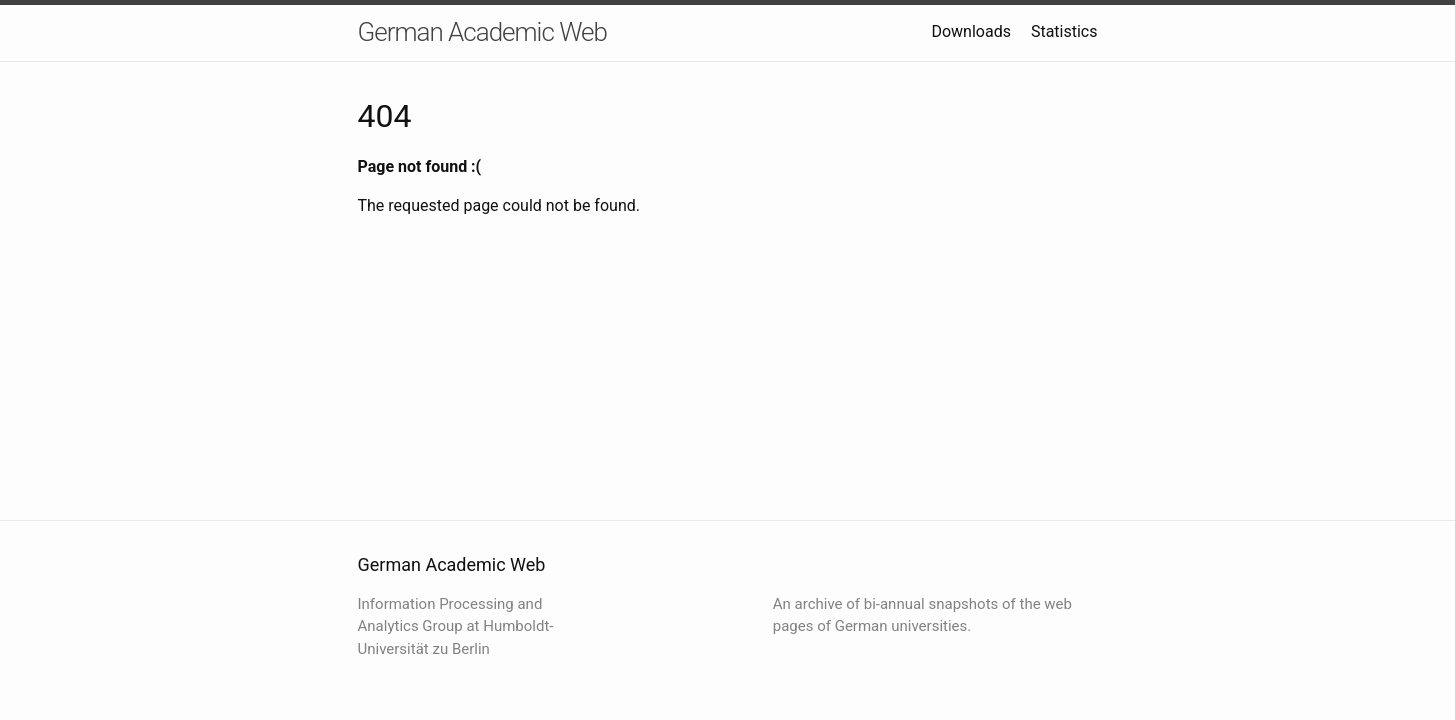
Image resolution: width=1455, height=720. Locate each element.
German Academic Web (482, 32)
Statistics (1064, 31)
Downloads (970, 31)
